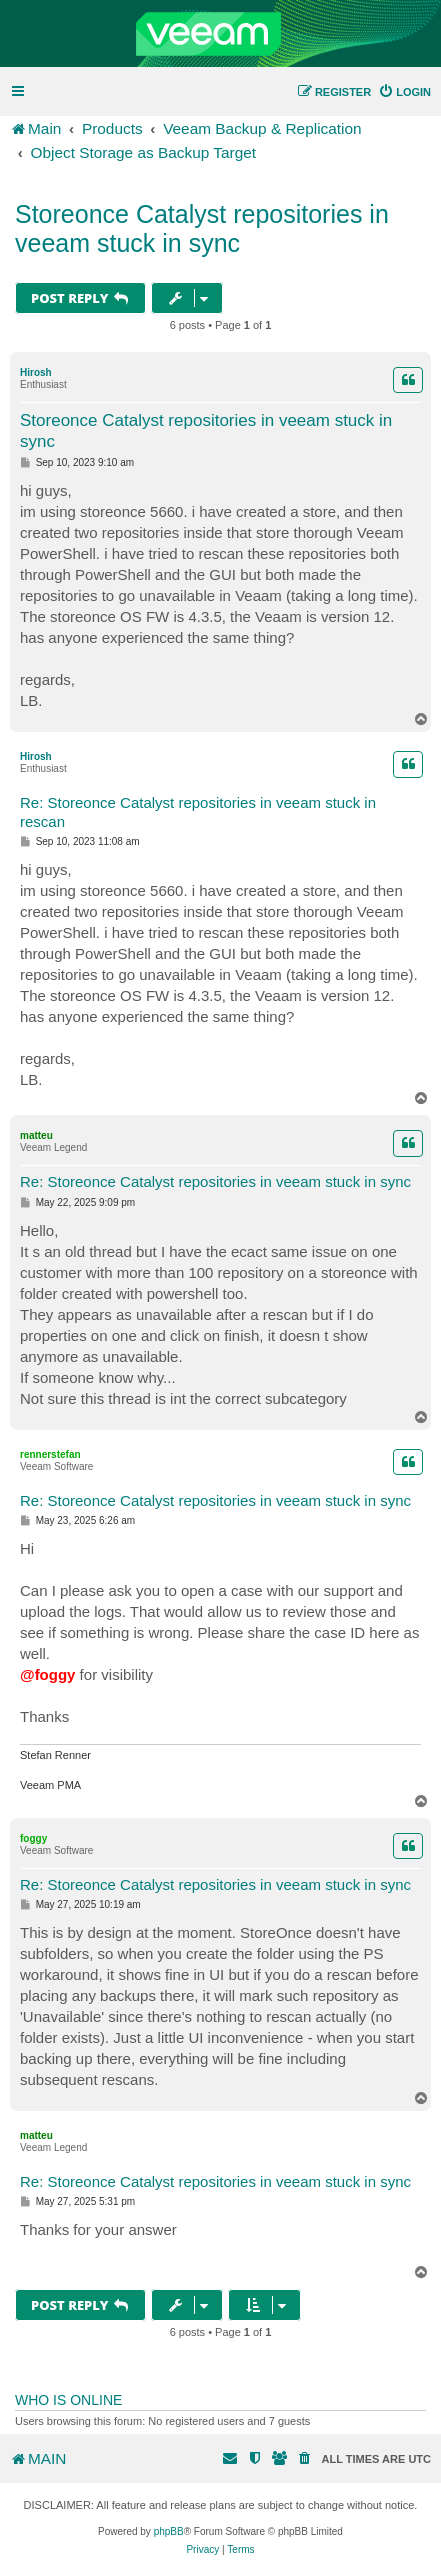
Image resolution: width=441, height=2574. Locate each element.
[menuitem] (404, 92)
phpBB (169, 2531)
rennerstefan (50, 1454)
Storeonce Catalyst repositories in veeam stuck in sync (202, 228)
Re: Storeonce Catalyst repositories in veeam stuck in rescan (198, 812)
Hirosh (36, 372)
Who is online (68, 2400)
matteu (36, 1135)
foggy (33, 1838)
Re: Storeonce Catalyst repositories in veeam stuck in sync (215, 1181)
